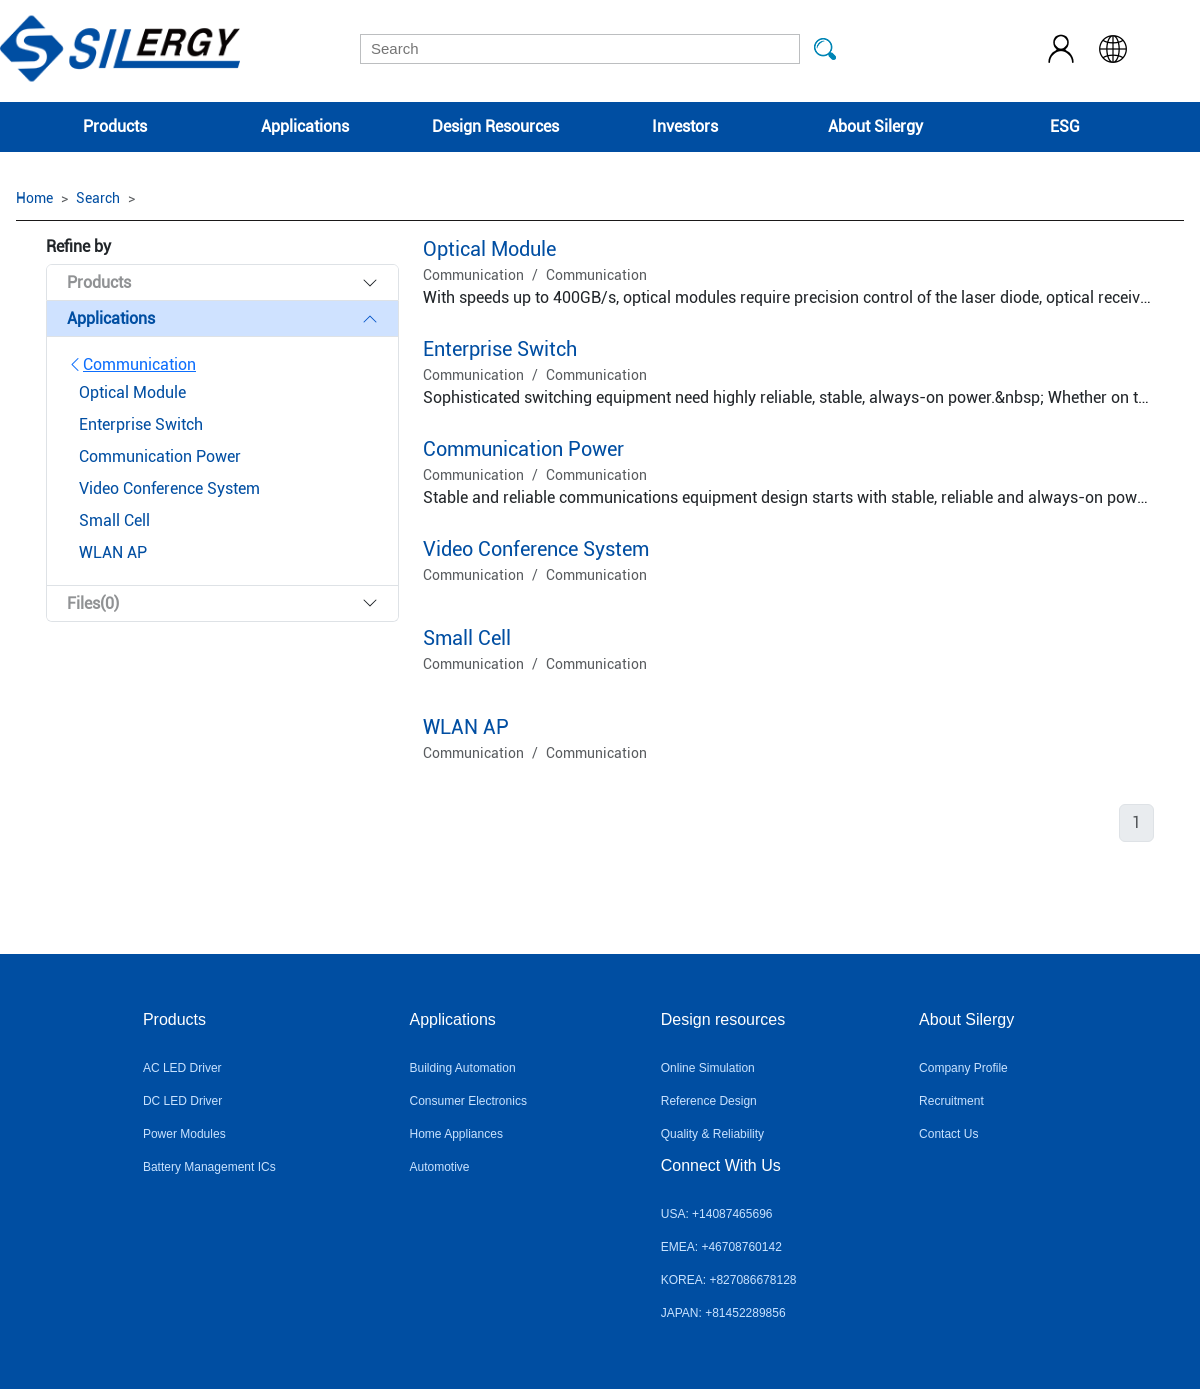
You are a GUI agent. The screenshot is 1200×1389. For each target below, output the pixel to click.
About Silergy (875, 126)
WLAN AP (466, 727)
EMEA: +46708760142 (721, 1247)
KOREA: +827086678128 (729, 1280)
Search (98, 198)
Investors (685, 126)
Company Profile (963, 1068)
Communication (131, 364)
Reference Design (709, 1101)
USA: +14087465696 (717, 1214)
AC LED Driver (182, 1068)
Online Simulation (708, 1068)
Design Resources (495, 126)
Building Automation (463, 1068)
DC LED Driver (182, 1101)
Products (115, 126)
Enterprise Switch (500, 349)
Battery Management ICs (209, 1167)
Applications (305, 126)
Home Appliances (456, 1134)
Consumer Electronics (468, 1101)
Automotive (440, 1167)
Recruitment (951, 1101)
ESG (1065, 126)
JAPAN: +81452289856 (723, 1313)
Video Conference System (536, 549)
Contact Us (948, 1134)
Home (34, 198)
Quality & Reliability (712, 1134)
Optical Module (489, 249)
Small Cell (467, 638)
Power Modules (184, 1134)
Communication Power (523, 449)
